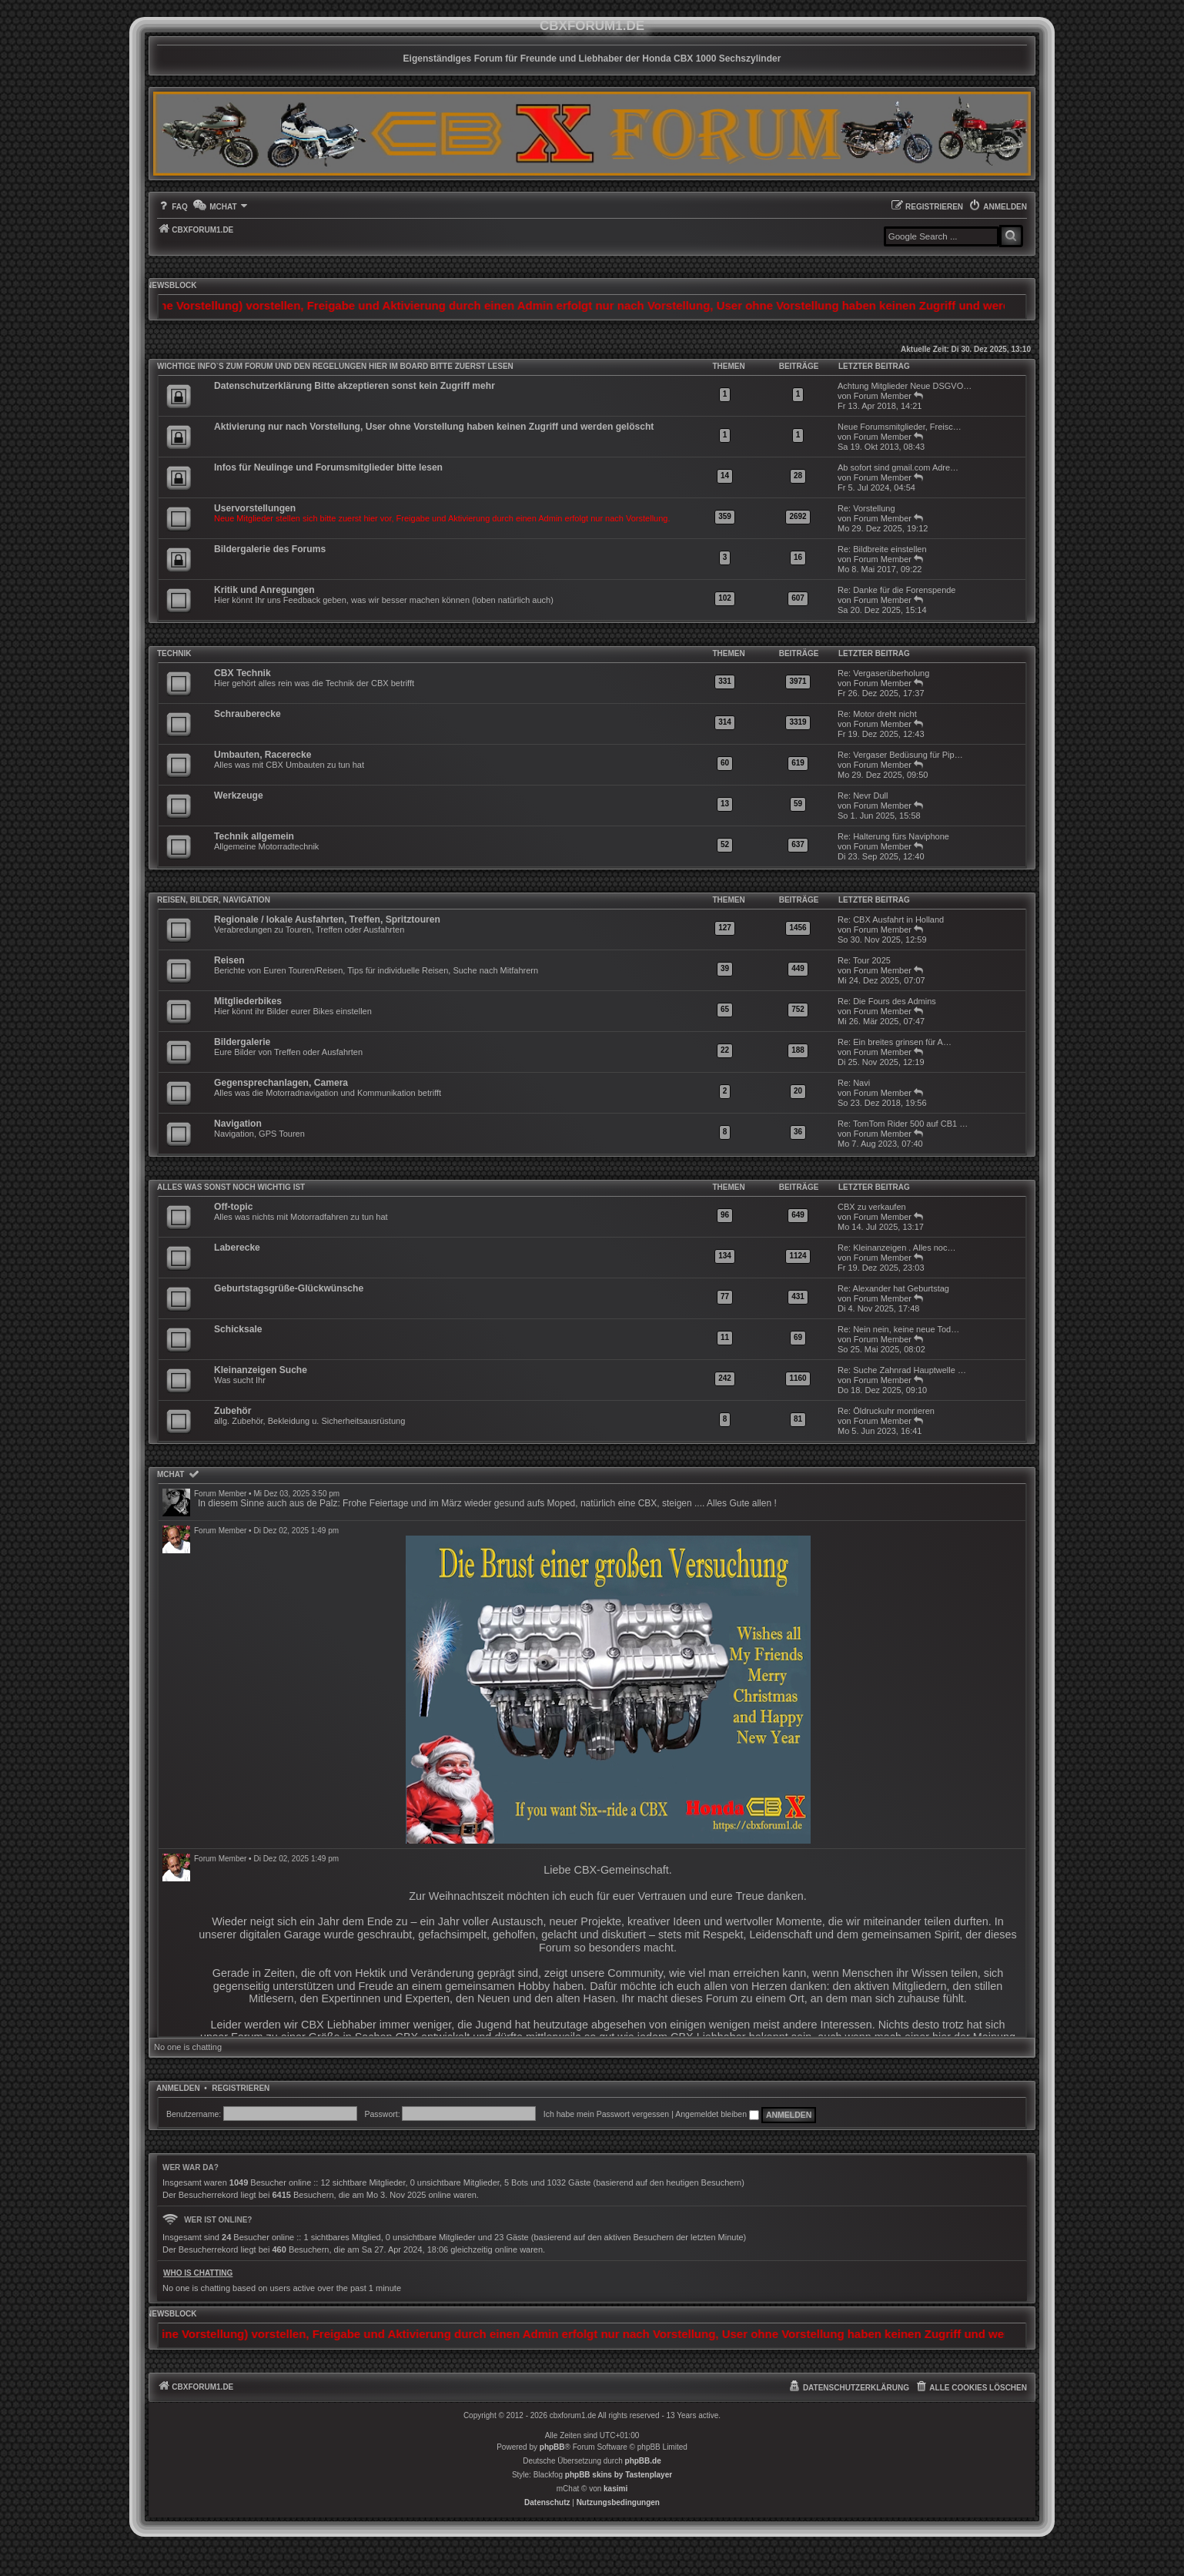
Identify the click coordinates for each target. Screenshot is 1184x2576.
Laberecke (237, 1247)
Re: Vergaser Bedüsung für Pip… (900, 754)
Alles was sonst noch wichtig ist (231, 1187)
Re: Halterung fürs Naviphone (893, 836)
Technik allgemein (254, 836)
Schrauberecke (247, 713)
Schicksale (238, 1329)
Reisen (229, 960)
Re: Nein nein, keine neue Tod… (898, 1329)
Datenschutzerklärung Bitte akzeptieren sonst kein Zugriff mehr (354, 385)
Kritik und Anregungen (264, 590)
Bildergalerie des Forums (270, 549)
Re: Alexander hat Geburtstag (893, 1288)
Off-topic (233, 1206)
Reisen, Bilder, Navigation (213, 900)
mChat (170, 1474)
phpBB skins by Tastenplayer (618, 2474)
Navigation (238, 1123)
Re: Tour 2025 (864, 960)
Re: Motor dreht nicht (877, 714)
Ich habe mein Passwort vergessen (606, 2114)
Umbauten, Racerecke (262, 754)
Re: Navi (854, 1082)
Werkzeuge (238, 795)
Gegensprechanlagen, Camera (281, 1082)
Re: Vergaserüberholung (883, 673)
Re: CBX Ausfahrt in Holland (891, 919)
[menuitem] (172, 207)
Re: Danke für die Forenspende (896, 590)
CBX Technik (242, 673)
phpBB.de (643, 2461)
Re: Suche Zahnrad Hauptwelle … (902, 1370)
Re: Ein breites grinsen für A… (895, 1042)
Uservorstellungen (255, 508)
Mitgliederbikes (248, 1001)
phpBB (552, 2447)
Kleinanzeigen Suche (260, 1370)
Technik (174, 653)
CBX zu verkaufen (872, 1206)
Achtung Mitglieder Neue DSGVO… (905, 385)
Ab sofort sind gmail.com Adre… (898, 467)
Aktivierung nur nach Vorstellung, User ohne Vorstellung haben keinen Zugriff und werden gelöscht (434, 426)
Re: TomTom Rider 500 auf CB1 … (903, 1123)
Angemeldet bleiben (717, 2114)
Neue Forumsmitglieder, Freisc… (900, 426)
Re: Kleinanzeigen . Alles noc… (896, 1247)
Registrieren (240, 2088)
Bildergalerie (242, 1042)
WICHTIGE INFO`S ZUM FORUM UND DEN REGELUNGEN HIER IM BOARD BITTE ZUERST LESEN (335, 366)
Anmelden (178, 2088)
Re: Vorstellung (866, 508)
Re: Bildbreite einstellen (882, 549)
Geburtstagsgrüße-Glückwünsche (288, 1288)
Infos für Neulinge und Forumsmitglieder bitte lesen (328, 467)
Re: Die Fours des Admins (887, 1001)
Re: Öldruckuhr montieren (886, 1410)
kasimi (615, 2488)
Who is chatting (197, 2273)
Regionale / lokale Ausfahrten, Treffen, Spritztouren (327, 919)
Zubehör (232, 1410)
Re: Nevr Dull (863, 795)
